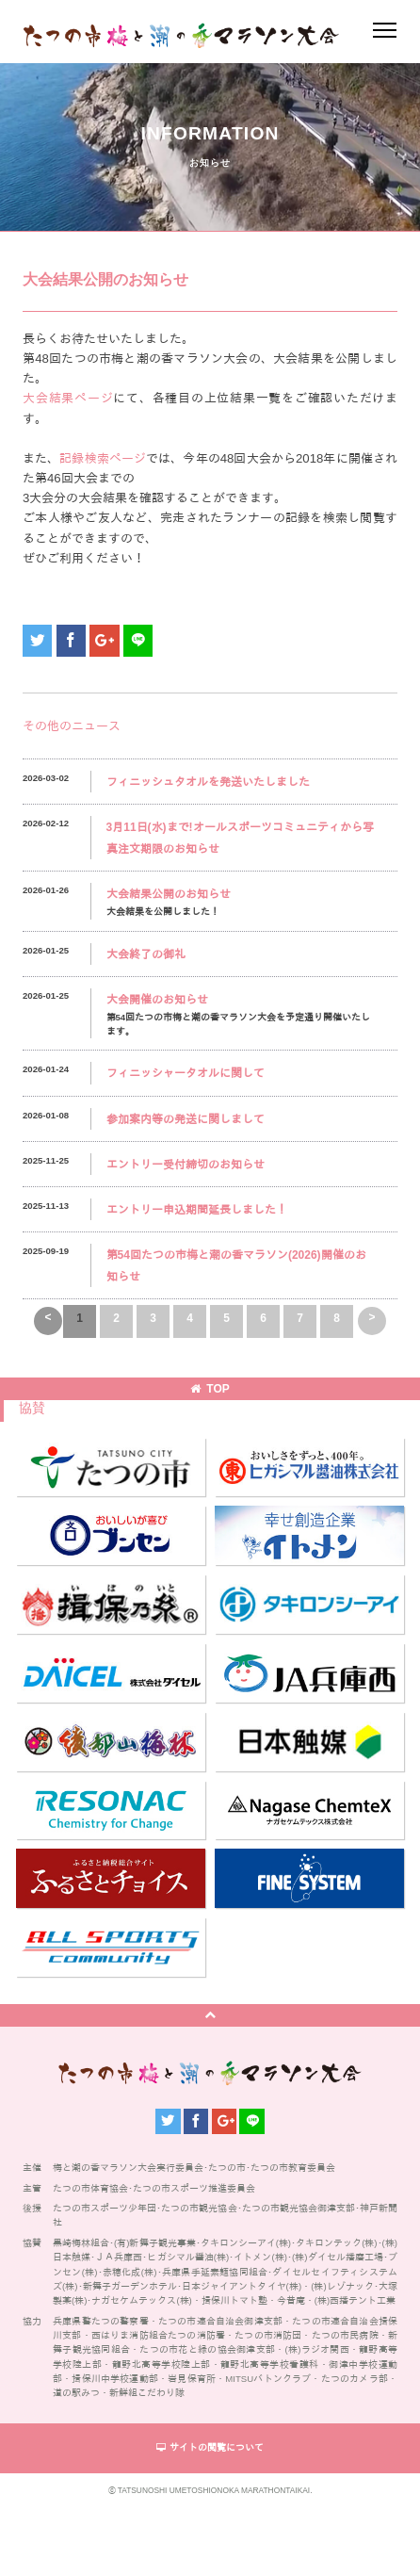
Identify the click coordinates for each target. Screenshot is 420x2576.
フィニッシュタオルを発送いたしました (208, 782)
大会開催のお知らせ (157, 999)
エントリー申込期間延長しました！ (196, 1209)
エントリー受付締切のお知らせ (185, 1164)
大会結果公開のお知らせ (168, 894)
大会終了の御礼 (146, 954)
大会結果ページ (68, 398)
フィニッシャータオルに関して (185, 1073)
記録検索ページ (102, 458)
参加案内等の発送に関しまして (185, 1119)
